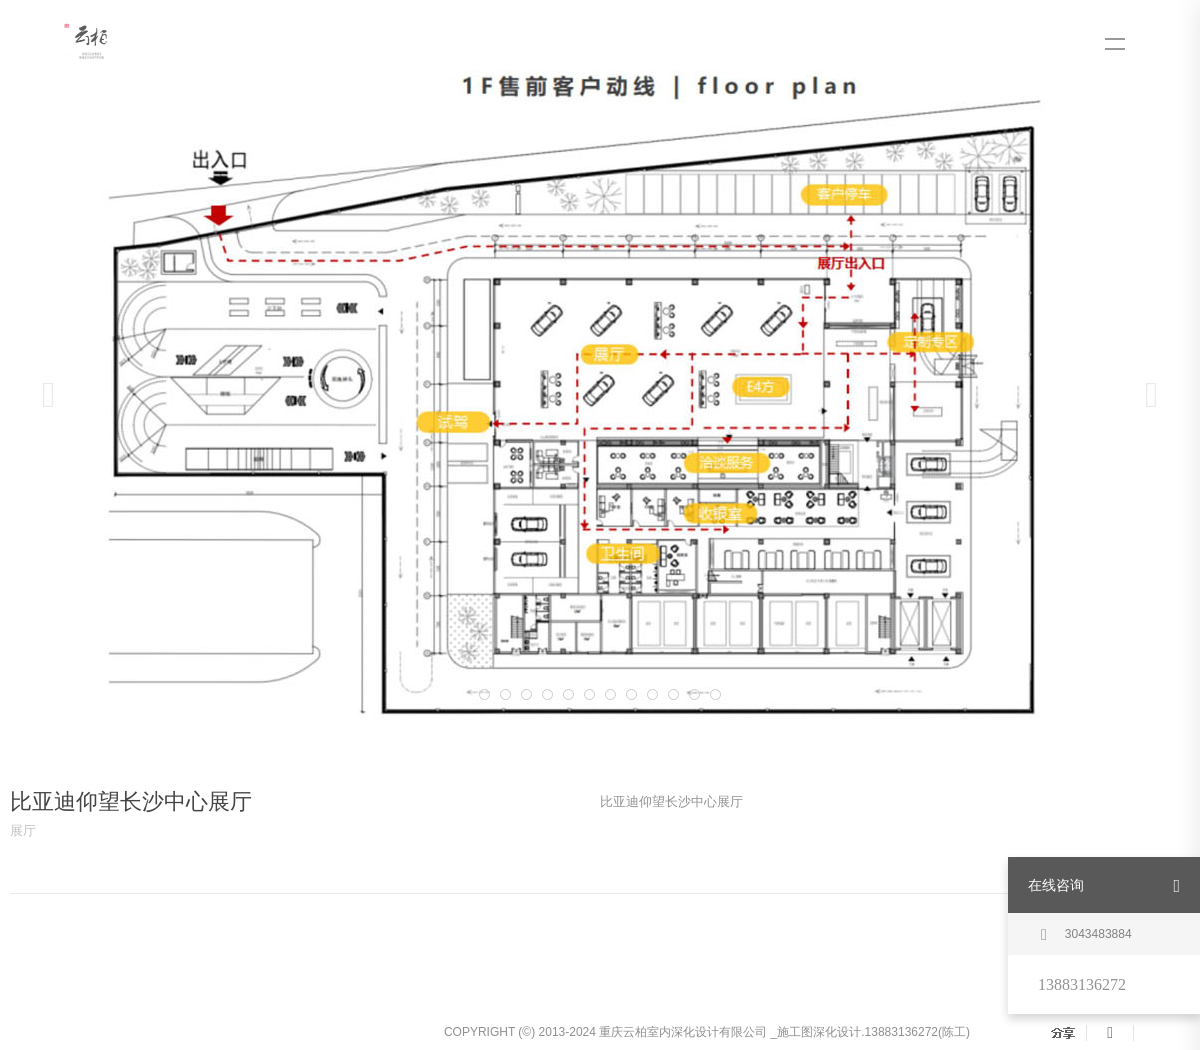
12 (694, 694)
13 (715, 694)
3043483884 (1086, 935)
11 (673, 694)
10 (652, 694)
